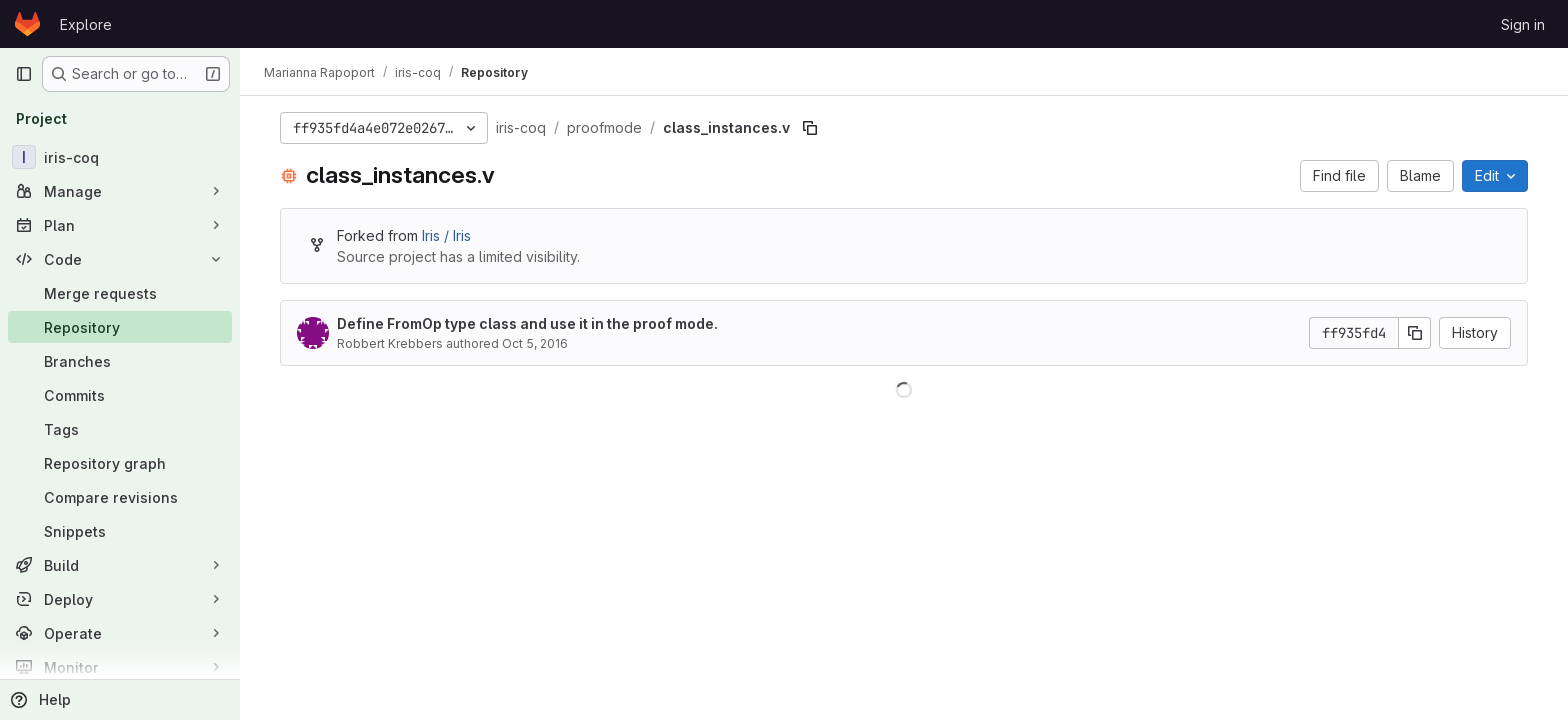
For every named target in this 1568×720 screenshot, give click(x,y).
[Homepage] (27, 24)
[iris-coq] (120, 157)
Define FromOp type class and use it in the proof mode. (527, 323)
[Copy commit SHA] (1415, 333)
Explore (86, 24)
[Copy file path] (810, 128)
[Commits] (120, 395)
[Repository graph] (120, 463)
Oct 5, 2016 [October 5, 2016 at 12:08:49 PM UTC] (535, 343)
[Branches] (120, 361)
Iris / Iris (446, 235)
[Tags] (120, 429)
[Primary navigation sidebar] (24, 74)
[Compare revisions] (120, 497)
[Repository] (120, 327)
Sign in (1523, 24)
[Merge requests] (120, 293)
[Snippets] (120, 531)
